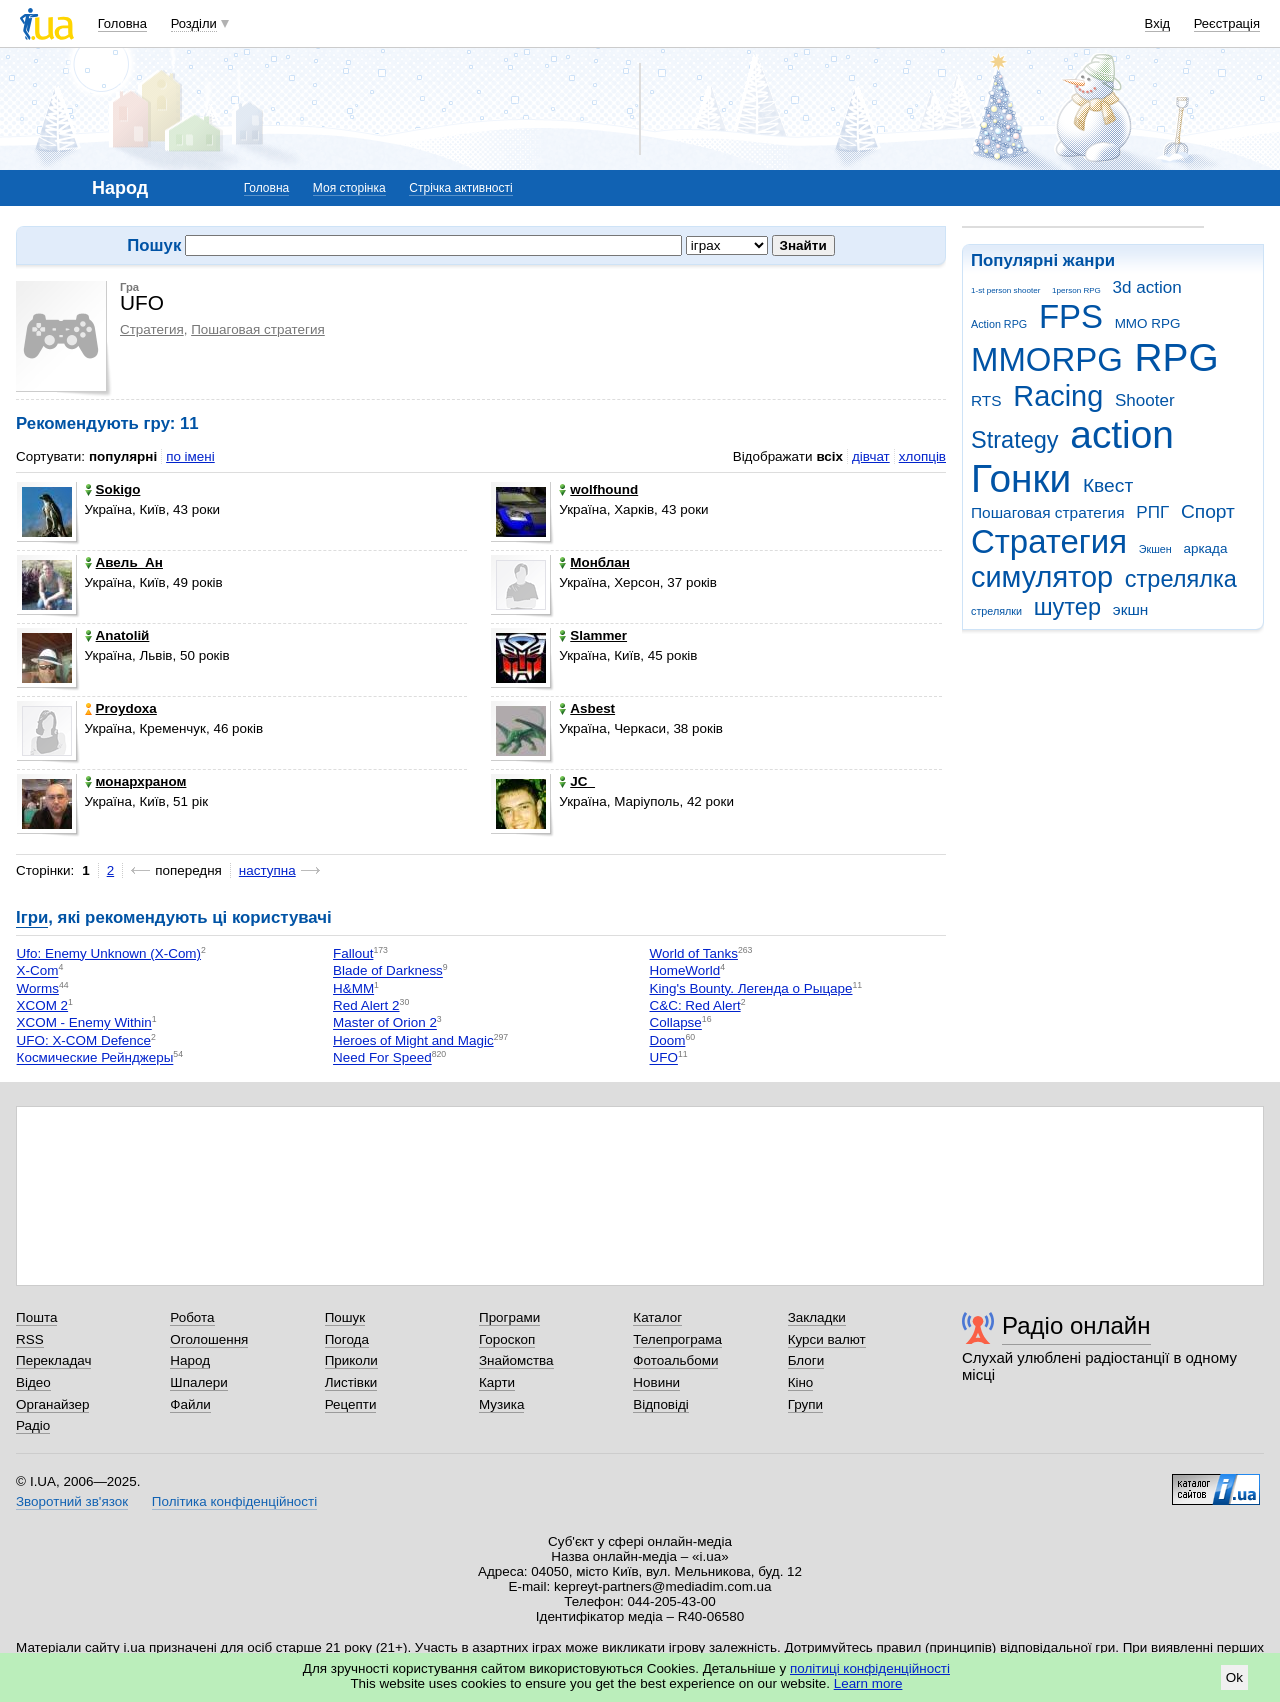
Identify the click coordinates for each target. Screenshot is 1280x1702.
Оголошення (209, 1339)
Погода (347, 1339)
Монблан (594, 562)
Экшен (1155, 549)
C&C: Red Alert (695, 1005)
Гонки (1021, 478)
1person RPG (1076, 290)
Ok (1234, 1677)
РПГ (1152, 512)
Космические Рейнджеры (95, 1058)
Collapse (676, 1023)
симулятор (1042, 577)
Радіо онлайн (1076, 1325)
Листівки (351, 1382)
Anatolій (117, 635)
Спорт (1208, 511)
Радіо (33, 1425)
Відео (33, 1382)
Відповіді (661, 1404)
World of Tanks (694, 953)
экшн (1131, 609)
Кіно (801, 1382)
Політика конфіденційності (234, 1501)
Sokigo (113, 489)
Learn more (868, 1683)
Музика (501, 1404)
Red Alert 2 (366, 1005)
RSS (30, 1339)
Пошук (345, 1317)
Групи (805, 1404)
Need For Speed (382, 1058)
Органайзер (52, 1404)
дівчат (871, 456)
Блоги (806, 1360)
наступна (267, 870)
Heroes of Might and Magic (413, 1040)
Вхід (1158, 23)
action (1122, 434)
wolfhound (598, 489)
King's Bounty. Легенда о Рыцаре (751, 988)
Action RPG (999, 324)
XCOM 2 (43, 1005)
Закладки (817, 1317)
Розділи (194, 23)
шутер (1067, 607)
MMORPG (1047, 359)
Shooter (1145, 400)
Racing (1058, 396)
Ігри (32, 917)
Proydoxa (121, 708)
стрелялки (996, 611)
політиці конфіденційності (870, 1668)
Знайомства (516, 1360)
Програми (509, 1317)
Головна (122, 23)
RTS (986, 400)
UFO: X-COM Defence (84, 1040)
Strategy (1015, 440)
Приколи (351, 1360)
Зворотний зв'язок (72, 1501)
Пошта (36, 1317)
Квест (1108, 485)
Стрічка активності (460, 188)
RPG (1177, 357)
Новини (656, 1382)
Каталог (657, 1317)
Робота (192, 1317)
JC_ (577, 781)
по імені (190, 456)
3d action (1147, 287)
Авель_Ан (124, 562)
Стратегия (1049, 541)
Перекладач (53, 1360)
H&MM (353, 988)
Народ (190, 1360)
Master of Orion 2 (385, 1023)
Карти (497, 1382)
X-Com (38, 971)
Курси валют (827, 1339)
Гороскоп (507, 1339)
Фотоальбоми (675, 1360)
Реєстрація (1227, 23)
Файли (190, 1404)
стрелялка (1181, 579)
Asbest (587, 708)
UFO (664, 1058)
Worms (38, 988)
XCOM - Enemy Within (84, 1023)
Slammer (593, 635)
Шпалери (198, 1382)
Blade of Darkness (388, 971)
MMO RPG (1148, 323)
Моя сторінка (349, 188)
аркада (1205, 548)
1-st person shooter (1005, 290)
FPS (1071, 316)
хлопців (922, 456)
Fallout (353, 953)
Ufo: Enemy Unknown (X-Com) (109, 953)
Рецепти (351, 1404)
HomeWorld (685, 971)
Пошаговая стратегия (1048, 512)
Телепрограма (677, 1339)
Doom (668, 1040)
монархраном (136, 781)
